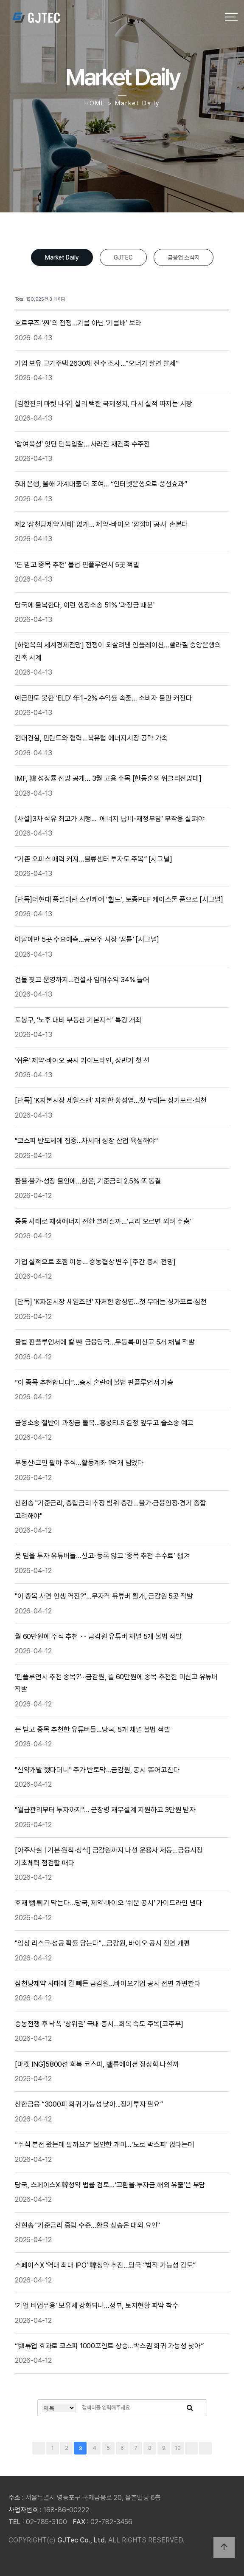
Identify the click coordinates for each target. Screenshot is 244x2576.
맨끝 (205, 2448)
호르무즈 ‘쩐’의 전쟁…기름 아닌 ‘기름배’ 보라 (79, 323)
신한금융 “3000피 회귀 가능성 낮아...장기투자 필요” (89, 2104)
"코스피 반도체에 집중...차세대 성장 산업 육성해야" (87, 1140)
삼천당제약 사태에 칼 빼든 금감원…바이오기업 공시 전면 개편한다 (108, 1983)
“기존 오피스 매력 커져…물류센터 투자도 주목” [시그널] (94, 859)
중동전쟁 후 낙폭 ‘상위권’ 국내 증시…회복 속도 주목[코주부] (100, 2024)
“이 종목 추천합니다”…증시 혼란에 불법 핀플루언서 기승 (95, 1382)
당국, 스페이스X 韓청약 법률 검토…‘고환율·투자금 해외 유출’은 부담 (111, 2185)
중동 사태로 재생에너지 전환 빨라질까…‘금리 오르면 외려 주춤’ (104, 1221)
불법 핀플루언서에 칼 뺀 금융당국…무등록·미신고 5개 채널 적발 (105, 1342)
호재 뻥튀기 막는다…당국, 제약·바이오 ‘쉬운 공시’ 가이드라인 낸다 (109, 1902)
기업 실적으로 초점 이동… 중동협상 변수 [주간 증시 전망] (96, 1261)
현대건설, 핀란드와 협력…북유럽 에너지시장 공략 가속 (92, 738)
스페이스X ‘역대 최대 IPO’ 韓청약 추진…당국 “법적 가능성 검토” (106, 2265)
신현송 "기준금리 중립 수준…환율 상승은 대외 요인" (88, 2225)
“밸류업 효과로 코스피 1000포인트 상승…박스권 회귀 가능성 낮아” (110, 2346)
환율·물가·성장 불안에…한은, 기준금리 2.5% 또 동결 (89, 1181)
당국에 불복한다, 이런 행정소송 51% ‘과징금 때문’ (85, 605)
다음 (191, 2448)
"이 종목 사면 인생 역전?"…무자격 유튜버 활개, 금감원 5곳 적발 (105, 1596)
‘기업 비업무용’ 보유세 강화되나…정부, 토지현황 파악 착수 (97, 2305)
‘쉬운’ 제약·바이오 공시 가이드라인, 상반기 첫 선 (83, 1060)
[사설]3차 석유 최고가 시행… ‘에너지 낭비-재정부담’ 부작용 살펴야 (110, 818)
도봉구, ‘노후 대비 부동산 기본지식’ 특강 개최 (79, 1020)
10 (178, 2448)
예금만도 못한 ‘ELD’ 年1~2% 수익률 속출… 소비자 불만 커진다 (104, 698)
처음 (38, 2448)
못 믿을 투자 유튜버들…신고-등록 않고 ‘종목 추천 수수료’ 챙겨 (103, 1555)
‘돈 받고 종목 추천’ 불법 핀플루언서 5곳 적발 (78, 564)
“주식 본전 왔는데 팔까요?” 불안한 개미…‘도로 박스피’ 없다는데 (105, 2144)
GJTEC (123, 257)
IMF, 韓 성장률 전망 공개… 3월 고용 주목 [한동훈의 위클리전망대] (109, 778)
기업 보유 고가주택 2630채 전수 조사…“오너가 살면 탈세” (97, 363)
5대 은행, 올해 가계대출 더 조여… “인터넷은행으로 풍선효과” (101, 484)
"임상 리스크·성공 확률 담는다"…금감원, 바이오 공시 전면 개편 (103, 1943)
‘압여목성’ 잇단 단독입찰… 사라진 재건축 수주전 (83, 444)
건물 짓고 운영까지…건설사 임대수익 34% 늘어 (83, 979)
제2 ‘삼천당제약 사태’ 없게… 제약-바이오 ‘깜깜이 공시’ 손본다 (102, 524)
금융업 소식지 (183, 257)
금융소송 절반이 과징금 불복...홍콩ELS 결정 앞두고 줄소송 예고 (105, 1422)
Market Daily (62, 257)
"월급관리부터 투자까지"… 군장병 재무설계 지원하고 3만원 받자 (106, 1809)
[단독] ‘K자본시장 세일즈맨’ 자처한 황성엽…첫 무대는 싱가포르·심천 (111, 1100)
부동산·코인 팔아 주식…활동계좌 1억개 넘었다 (80, 1462)
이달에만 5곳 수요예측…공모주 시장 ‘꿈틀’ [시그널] (88, 939)
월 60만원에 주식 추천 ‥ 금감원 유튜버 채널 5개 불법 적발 (99, 1636)
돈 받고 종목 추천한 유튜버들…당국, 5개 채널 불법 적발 (93, 1729)
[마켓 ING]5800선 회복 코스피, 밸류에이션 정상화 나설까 (97, 2064)
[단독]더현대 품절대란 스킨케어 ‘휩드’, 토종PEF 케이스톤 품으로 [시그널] (120, 899)
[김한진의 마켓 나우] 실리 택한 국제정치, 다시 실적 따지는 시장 (104, 403)
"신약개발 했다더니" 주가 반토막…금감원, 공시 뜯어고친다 (98, 1769)
